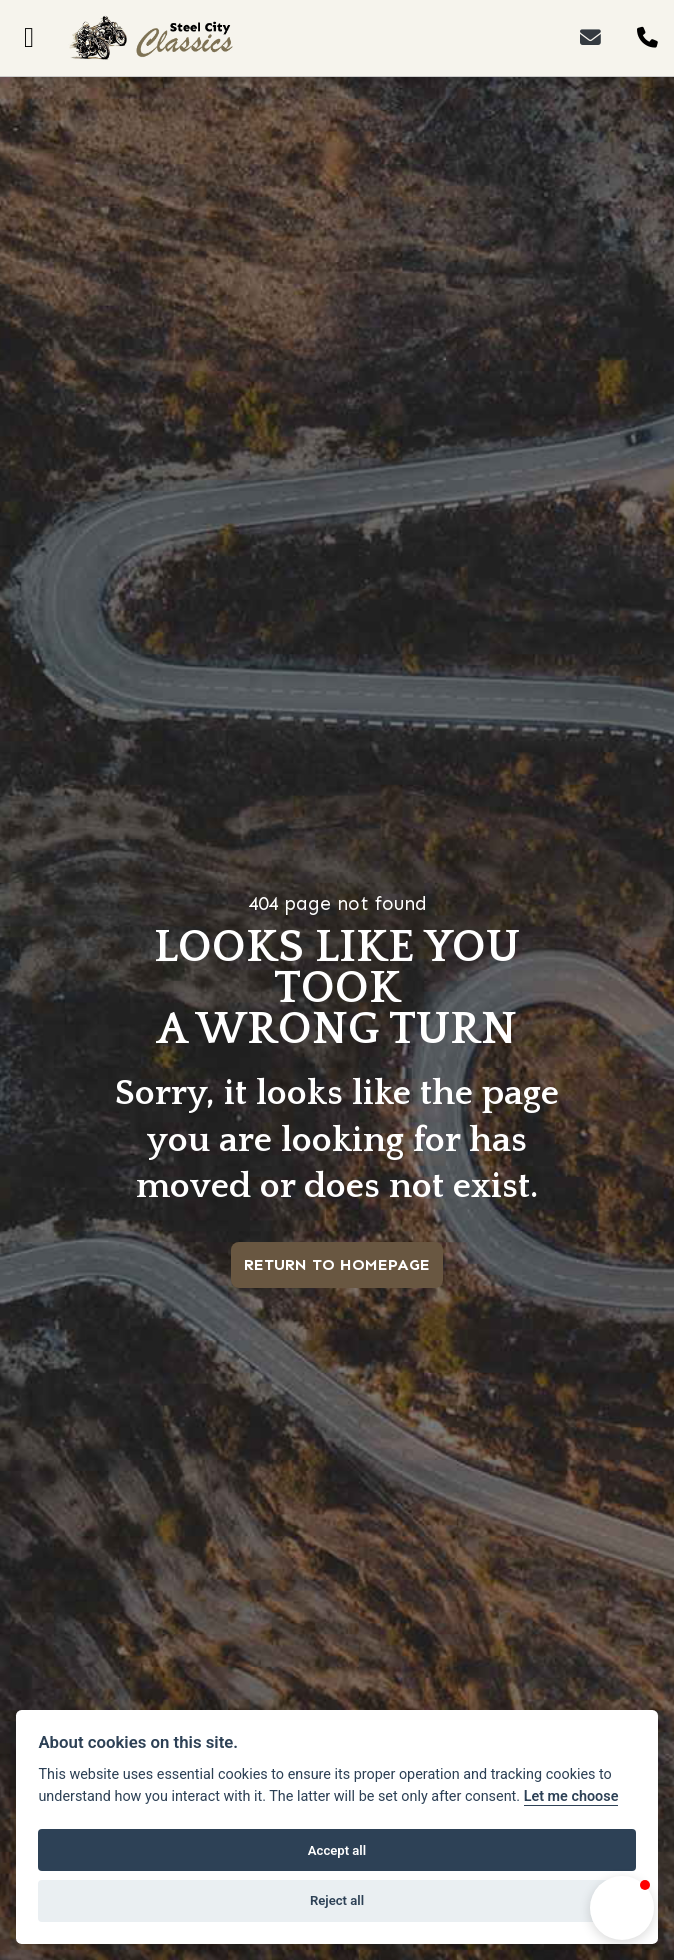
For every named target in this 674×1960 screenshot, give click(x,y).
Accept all (337, 1850)
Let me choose (571, 1796)
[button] (622, 1908)
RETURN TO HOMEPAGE (337, 1264)
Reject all (337, 1900)
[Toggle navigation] (29, 38)
